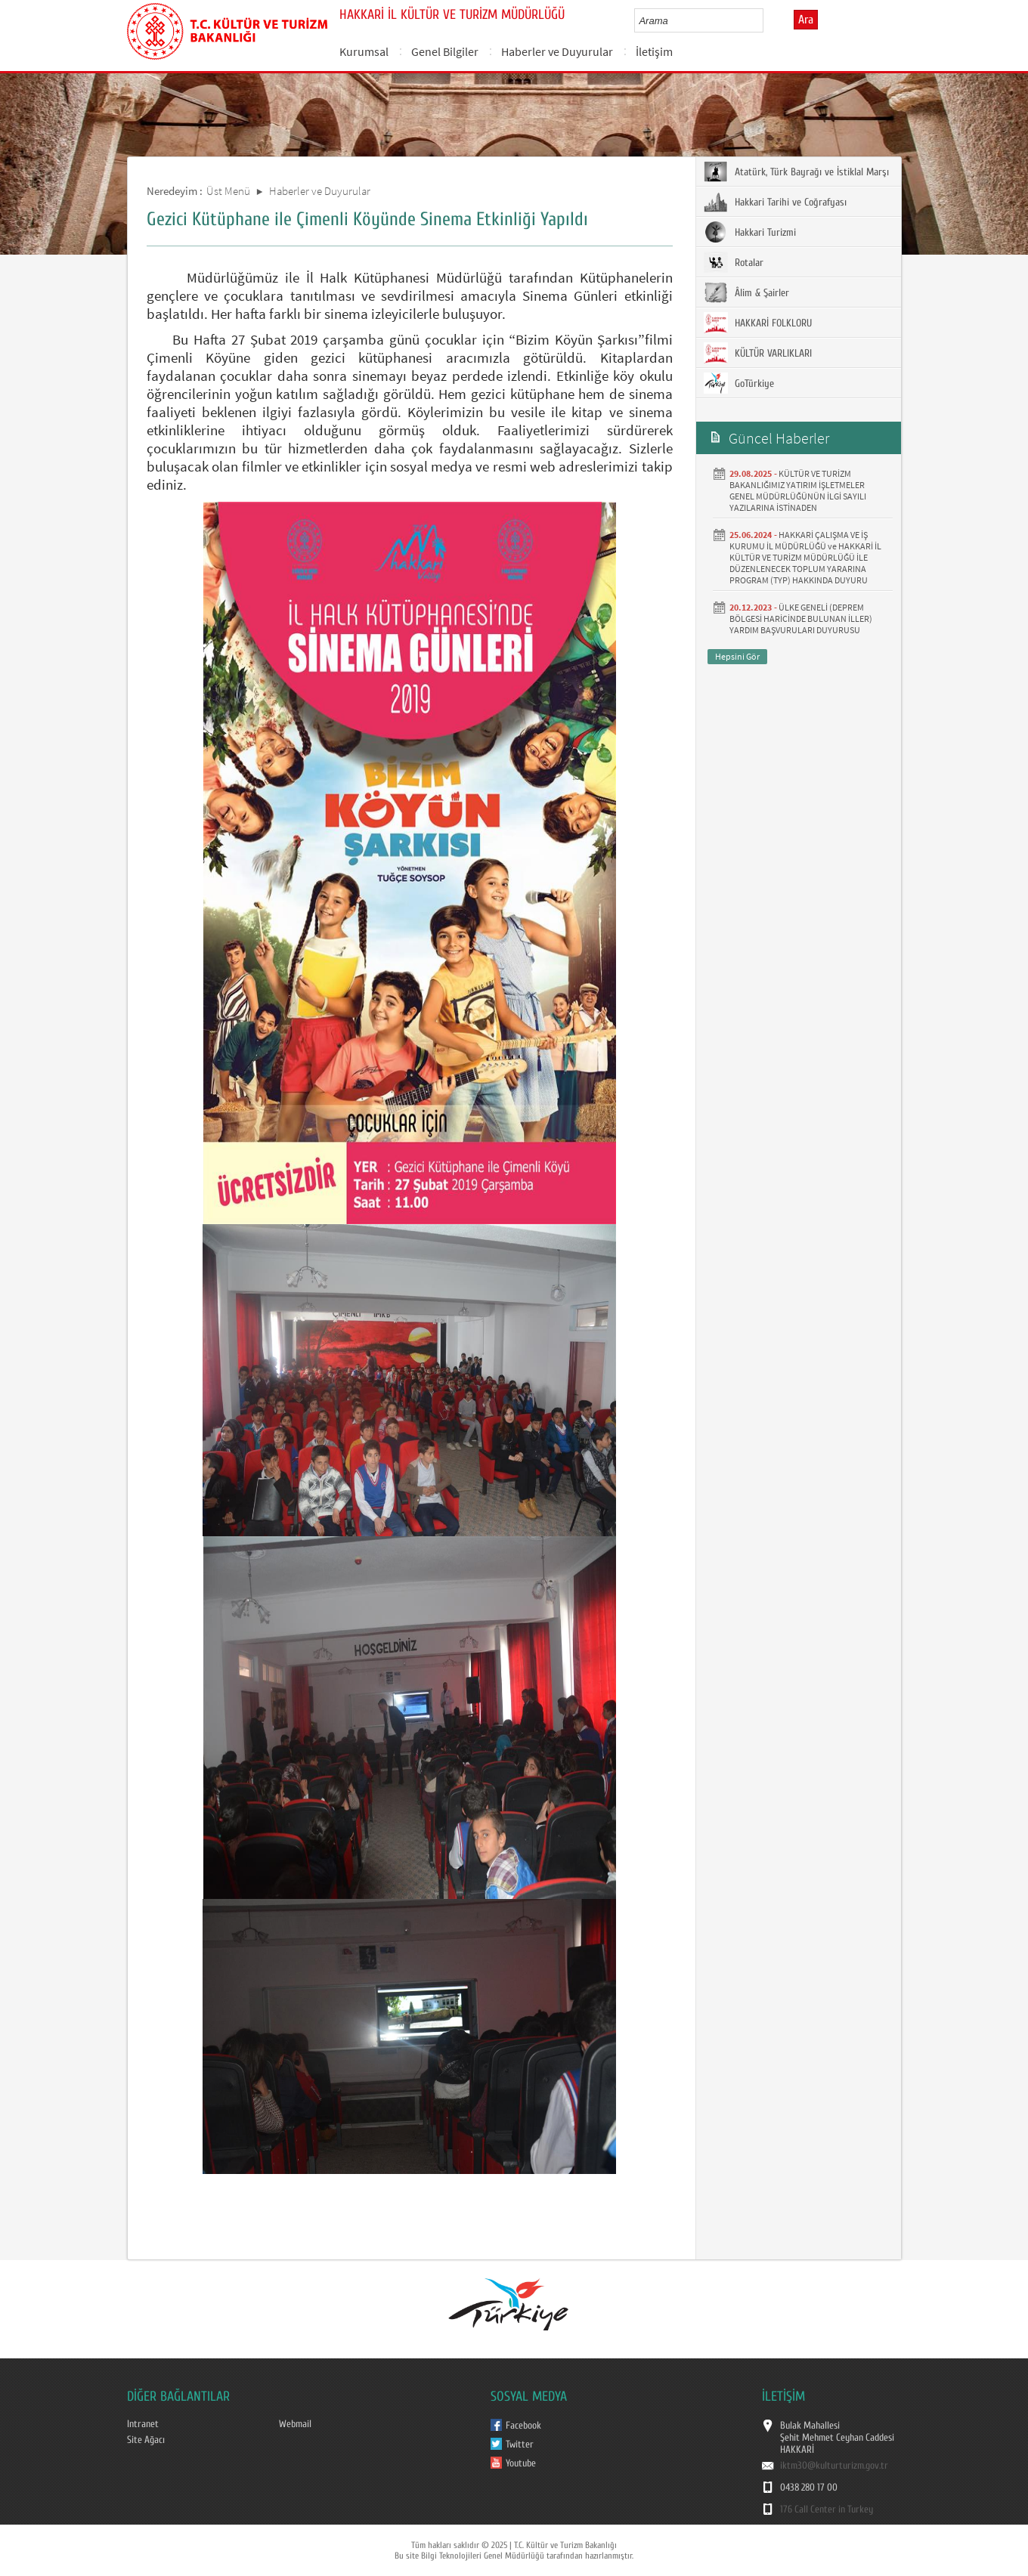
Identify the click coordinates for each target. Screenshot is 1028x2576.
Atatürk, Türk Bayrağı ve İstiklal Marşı (796, 171)
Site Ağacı (146, 2440)
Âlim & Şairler (746, 292)
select (767, 20)
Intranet (143, 2424)
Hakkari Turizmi (750, 232)
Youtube (521, 2463)
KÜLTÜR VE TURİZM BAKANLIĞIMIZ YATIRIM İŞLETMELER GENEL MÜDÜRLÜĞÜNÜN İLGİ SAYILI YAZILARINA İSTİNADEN (797, 490)
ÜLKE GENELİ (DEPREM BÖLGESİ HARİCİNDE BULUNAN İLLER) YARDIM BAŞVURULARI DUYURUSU (800, 618)
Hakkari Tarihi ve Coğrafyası (775, 201)
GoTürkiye (739, 383)
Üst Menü (228, 191)
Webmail (295, 2424)
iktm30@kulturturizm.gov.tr (834, 2466)
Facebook (523, 2426)
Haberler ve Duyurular (557, 51)
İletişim (654, 51)
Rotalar (733, 262)
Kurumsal (364, 51)
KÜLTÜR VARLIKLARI (758, 352)
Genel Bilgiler (444, 51)
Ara (805, 19)
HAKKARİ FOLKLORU (758, 322)
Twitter (520, 2444)
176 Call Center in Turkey (826, 2509)
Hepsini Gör (737, 656)
